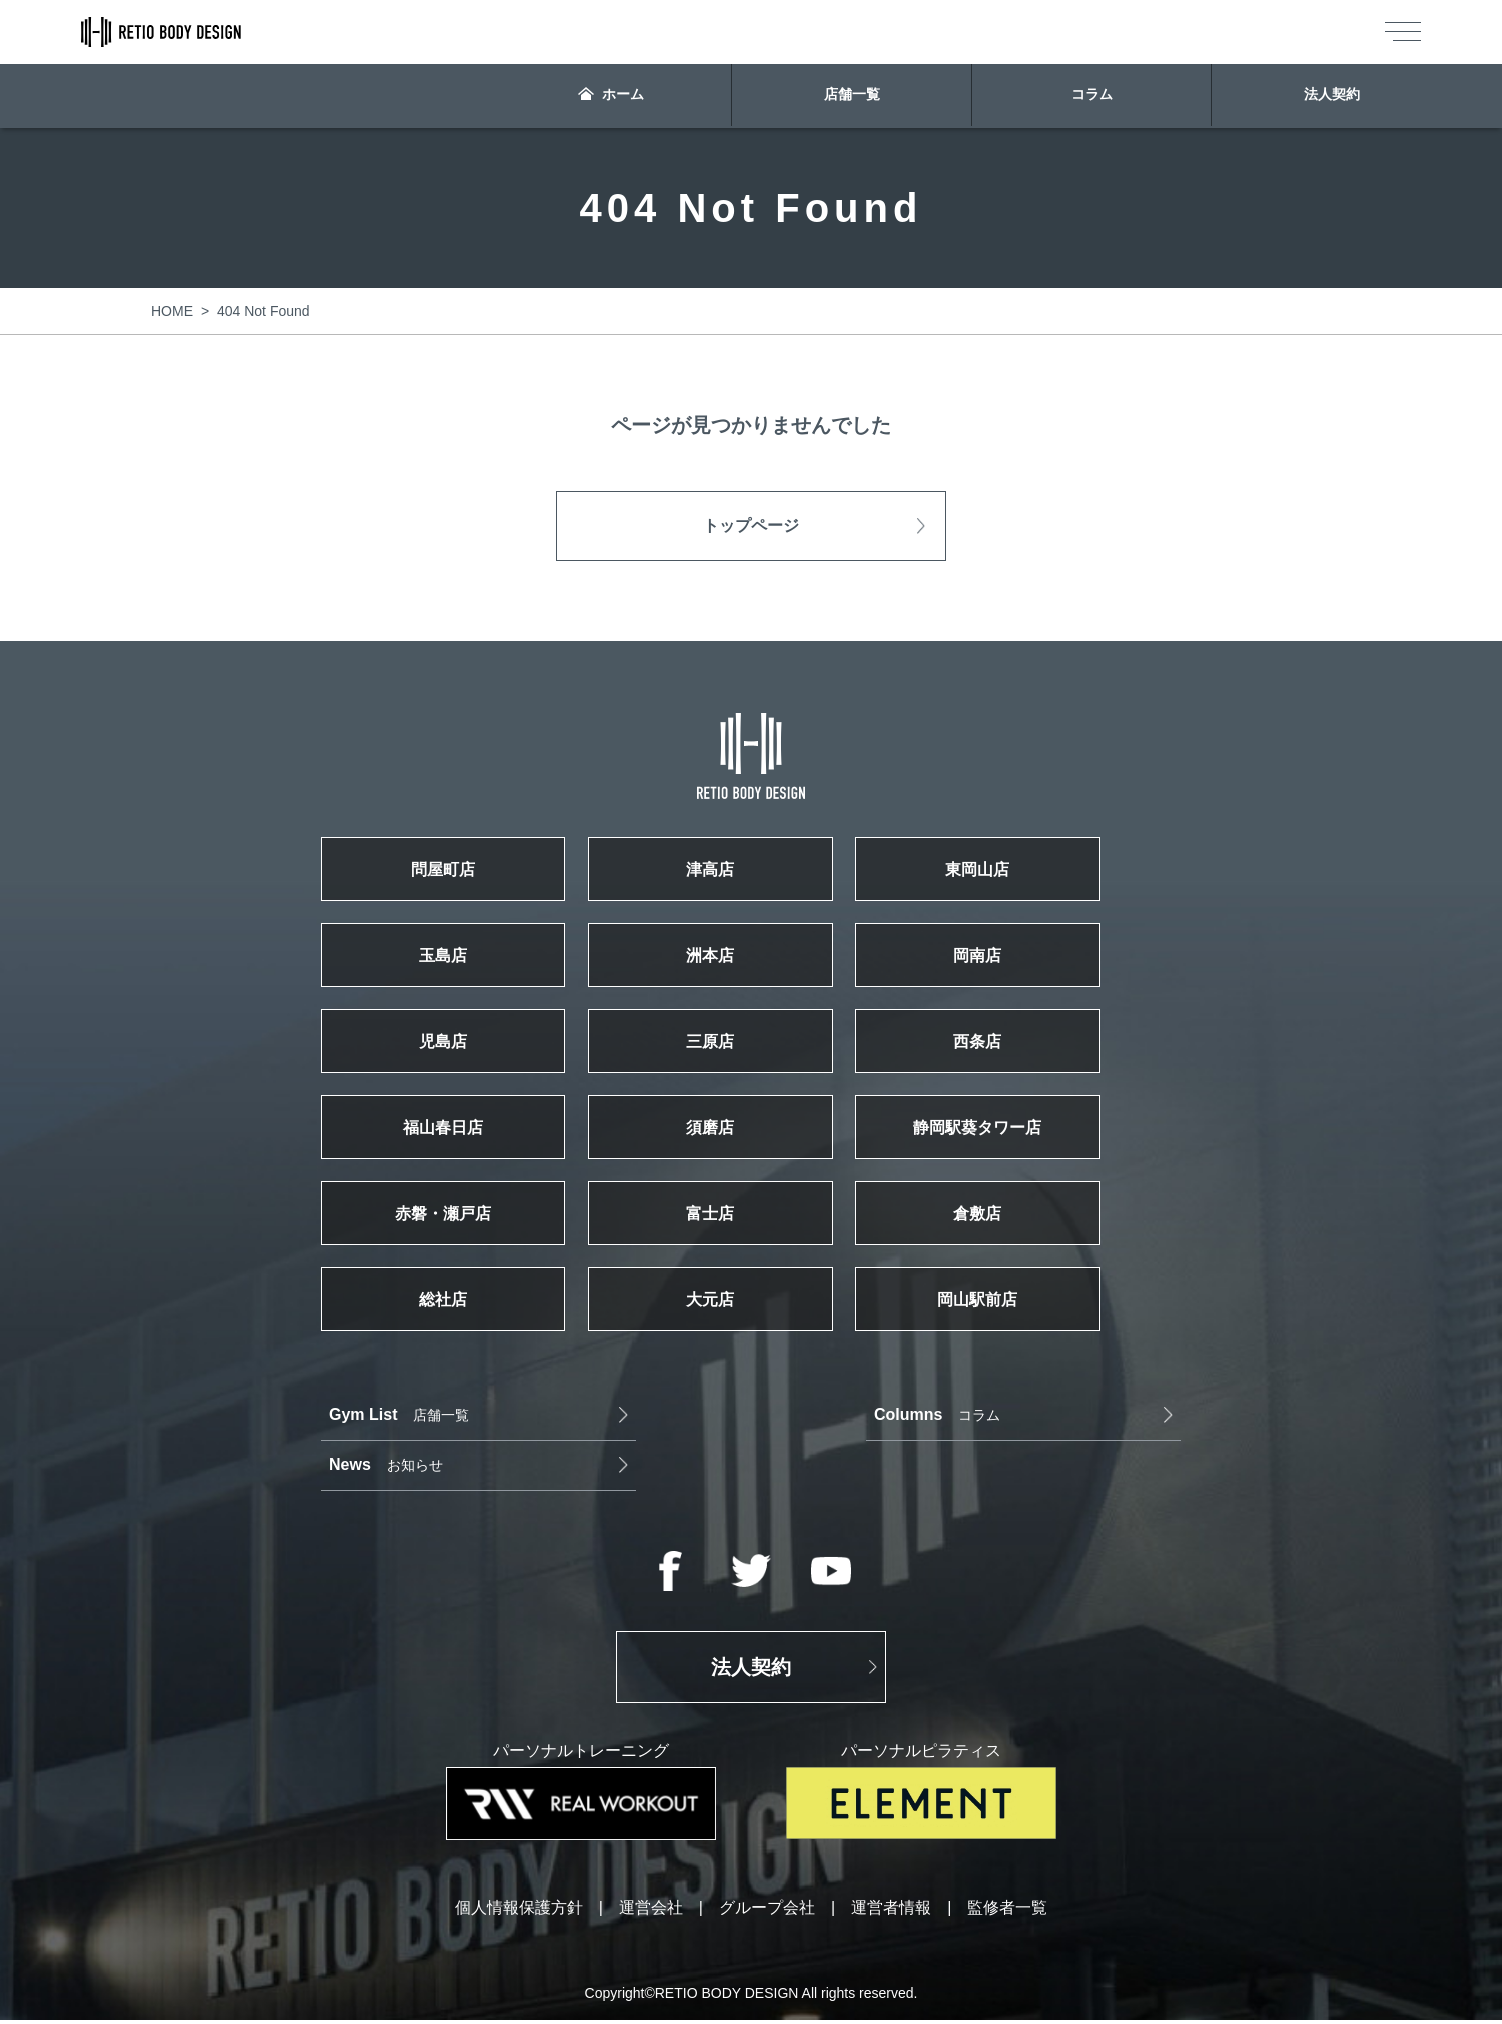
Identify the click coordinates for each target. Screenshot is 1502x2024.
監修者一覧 (1007, 1912)
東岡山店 (1046, 875)
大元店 (751, 1350)
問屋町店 (456, 875)
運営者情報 (891, 1912)
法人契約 (1331, 96)
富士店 (751, 1255)
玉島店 (456, 970)
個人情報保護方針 (519, 1912)
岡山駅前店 (1046, 1350)
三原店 (751, 1065)
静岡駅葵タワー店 (1046, 1160)
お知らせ (988, 1468)
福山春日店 (456, 1160)
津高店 (751, 875)
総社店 (456, 1350)
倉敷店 (1046, 1255)
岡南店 (1046, 970)
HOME (172, 311)
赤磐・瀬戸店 (456, 1255)
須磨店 (751, 1160)
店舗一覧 (852, 96)
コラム (1092, 96)
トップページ (751, 525)
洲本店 (751, 970)
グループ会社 (767, 1912)
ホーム (612, 96)
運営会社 (651, 1912)
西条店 (1046, 1065)
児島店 (456, 1065)
